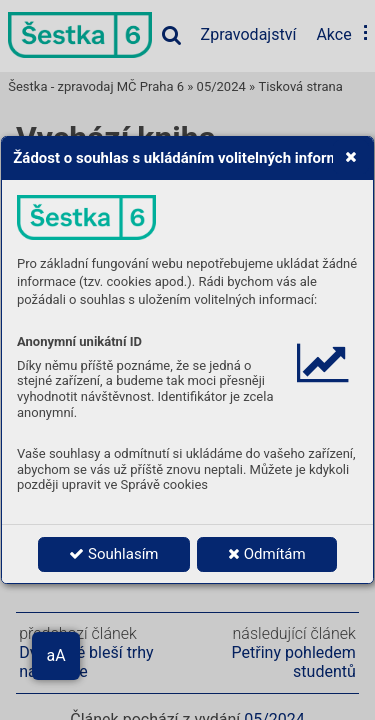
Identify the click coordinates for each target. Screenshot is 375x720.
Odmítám (267, 554)
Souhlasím (113, 554)
